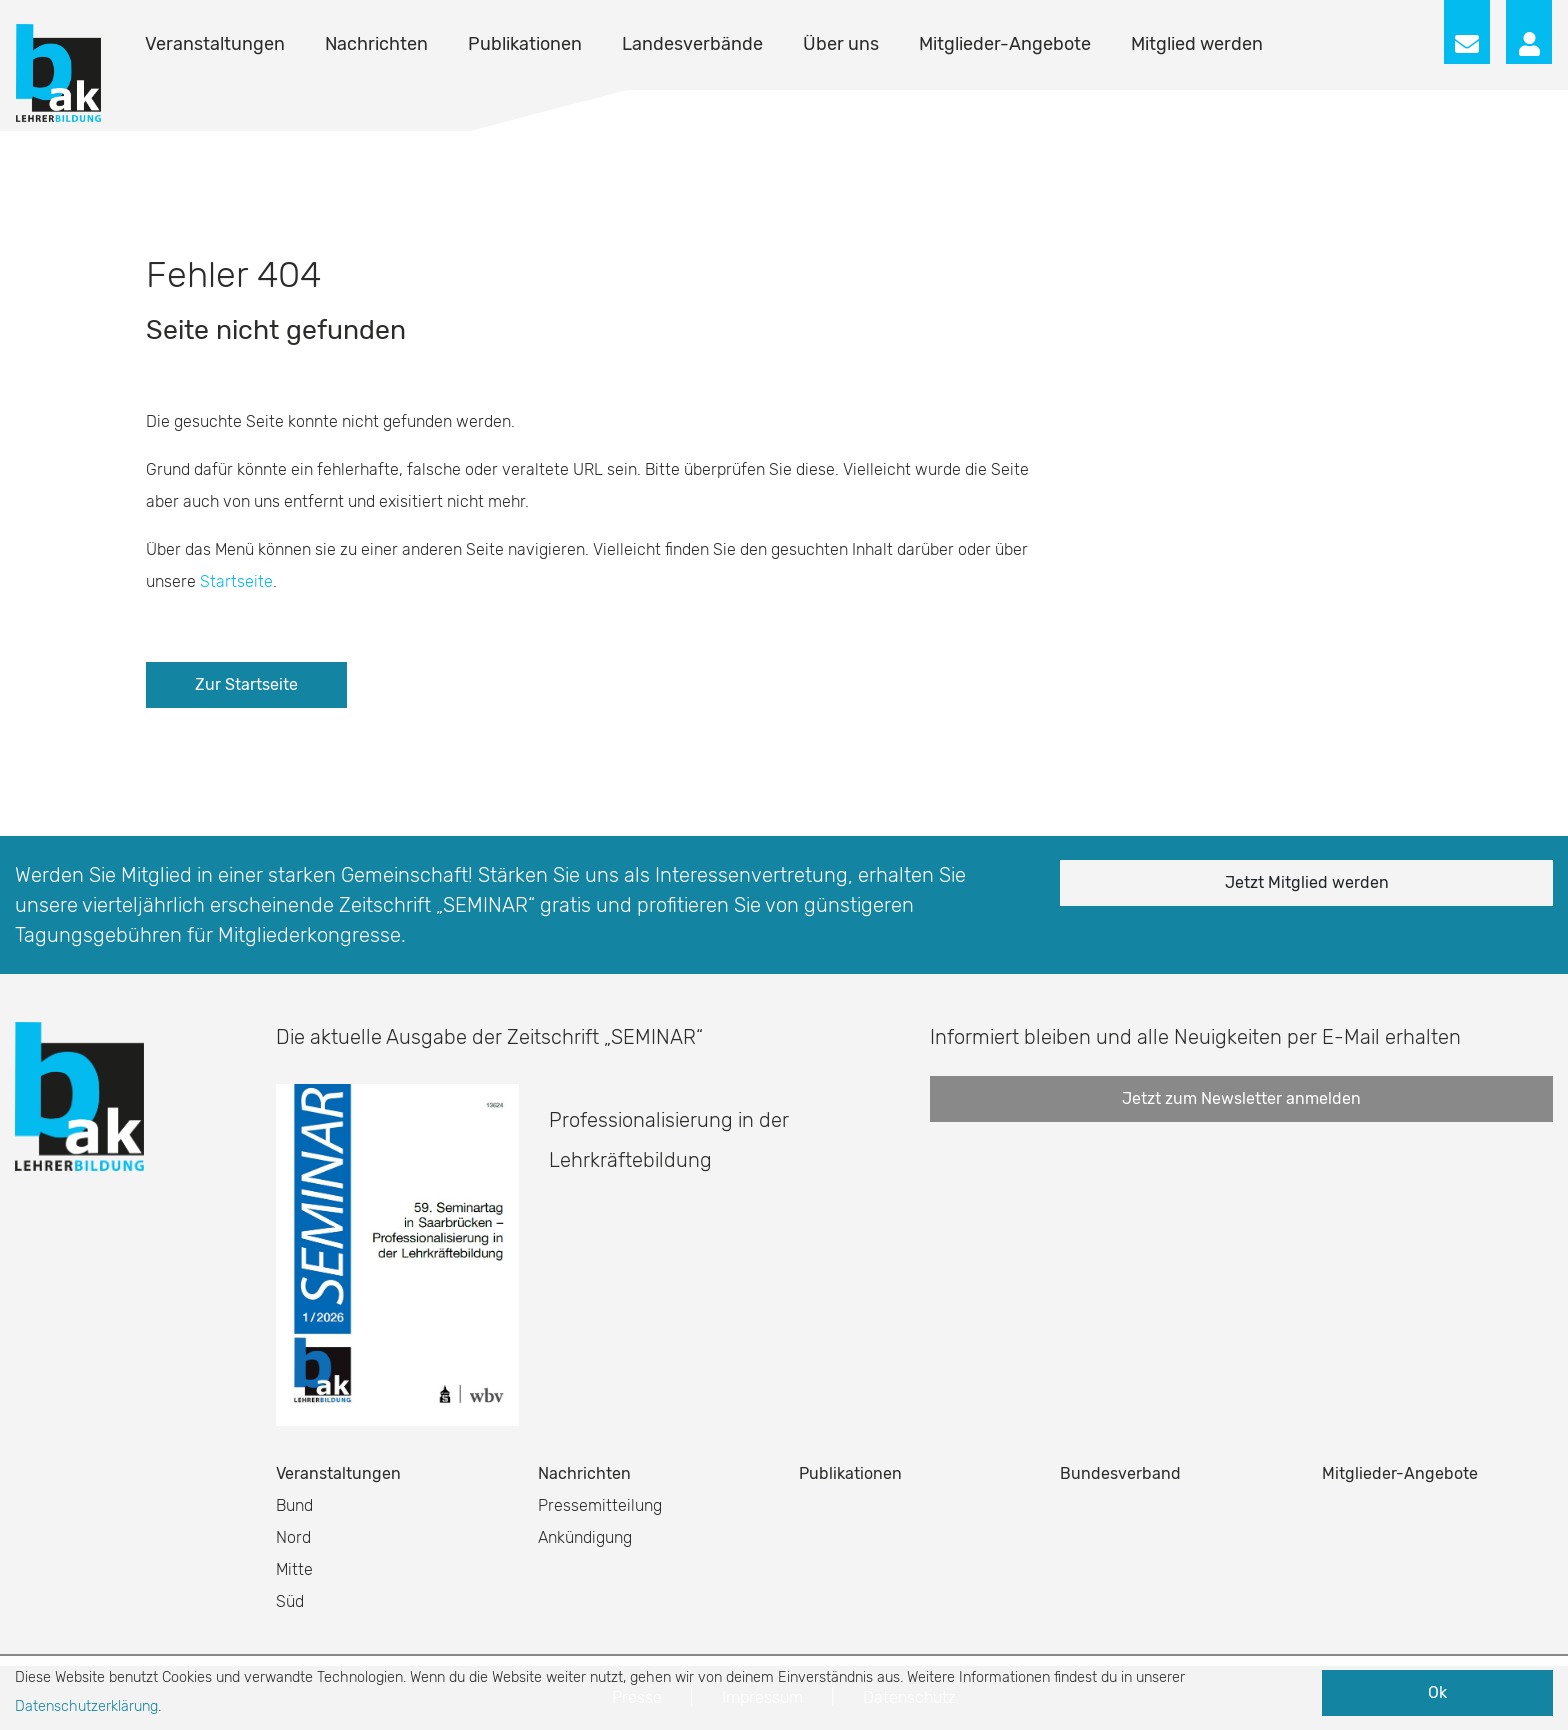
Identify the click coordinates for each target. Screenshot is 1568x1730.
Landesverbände (692, 44)
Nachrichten (376, 44)
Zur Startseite (246, 684)
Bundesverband (1120, 1473)
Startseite (236, 581)
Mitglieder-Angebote (1005, 44)
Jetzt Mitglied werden (1307, 882)
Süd (290, 1601)
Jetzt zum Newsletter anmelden (1241, 1098)
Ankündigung (585, 1537)
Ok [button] (1437, 1692)
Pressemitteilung (600, 1505)
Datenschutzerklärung (86, 1706)
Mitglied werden (1197, 44)
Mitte (294, 1569)
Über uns (841, 44)
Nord (293, 1537)
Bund (294, 1505)
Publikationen (525, 44)
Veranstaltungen (215, 44)
